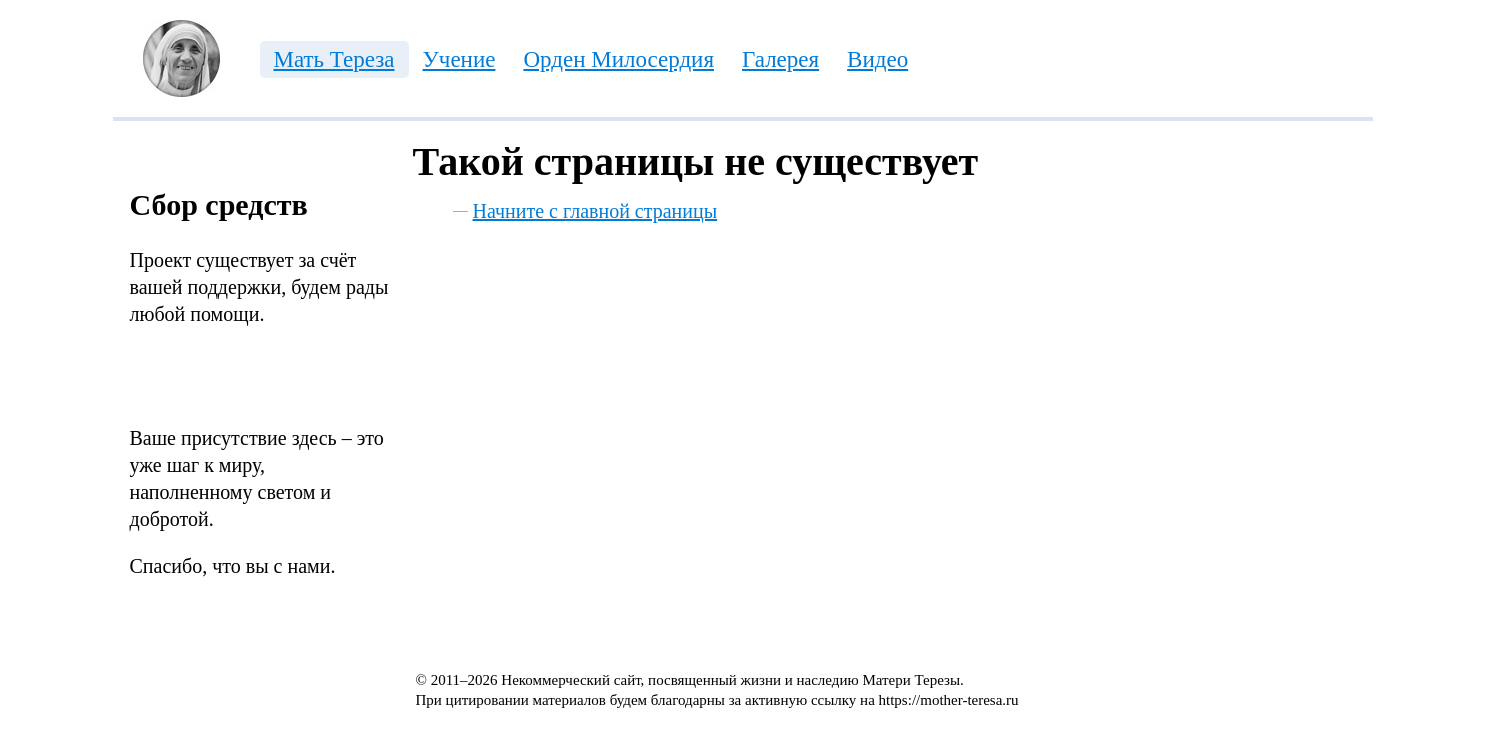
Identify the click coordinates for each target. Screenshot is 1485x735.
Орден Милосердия (618, 59)
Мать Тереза (334, 59)
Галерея (780, 59)
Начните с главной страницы (595, 211)
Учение (459, 59)
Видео (877, 59)
